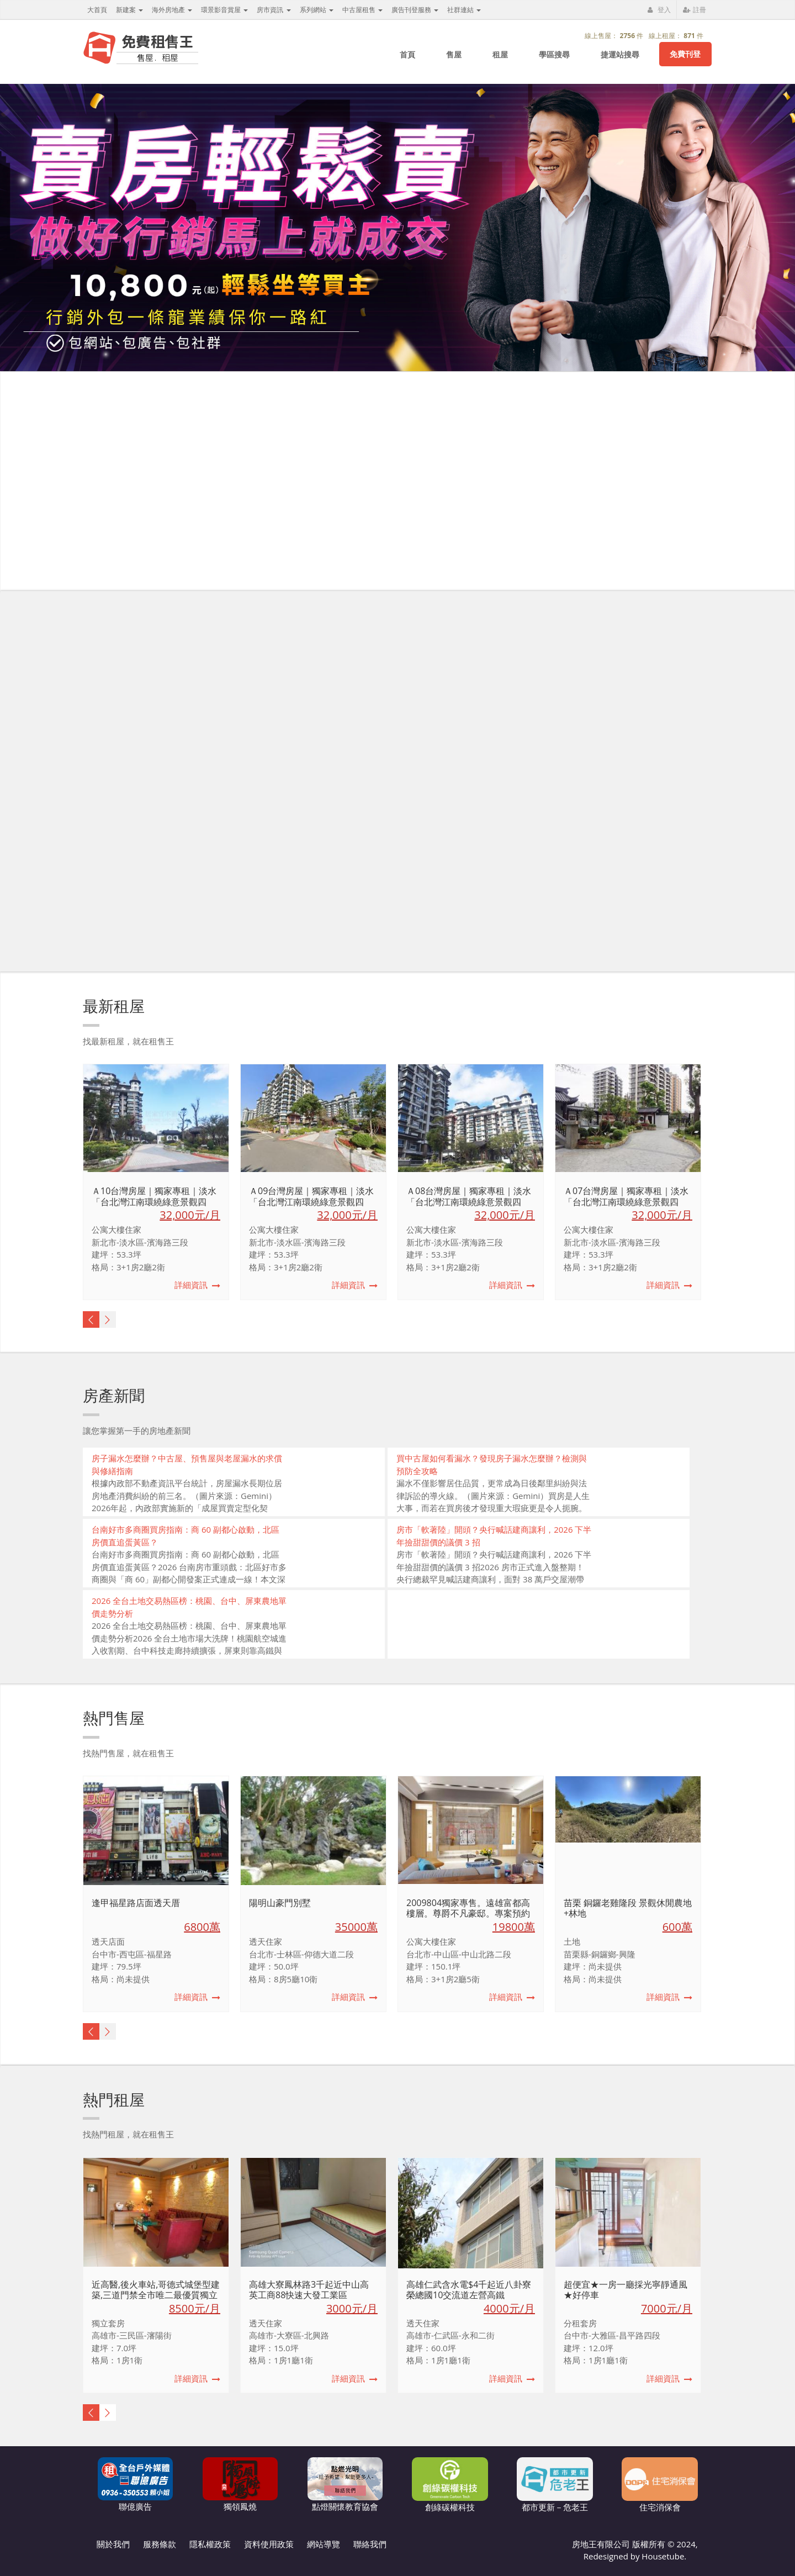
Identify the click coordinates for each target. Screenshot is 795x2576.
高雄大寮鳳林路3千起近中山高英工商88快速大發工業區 (309, 2289)
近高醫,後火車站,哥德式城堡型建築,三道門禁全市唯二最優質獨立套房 (156, 2294)
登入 (659, 9)
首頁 (407, 54)
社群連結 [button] (464, 9)
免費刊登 (685, 54)
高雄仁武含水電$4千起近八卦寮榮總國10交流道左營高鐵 (468, 2289)
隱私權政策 (210, 2543)
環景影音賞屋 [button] (224, 9)
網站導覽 (323, 2543)
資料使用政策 (269, 2543)
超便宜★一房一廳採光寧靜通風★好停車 (625, 2289)
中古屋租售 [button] (362, 9)
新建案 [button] (129, 9)
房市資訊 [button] (273, 9)
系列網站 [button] (316, 9)
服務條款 (159, 2543)
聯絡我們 (369, 2543)
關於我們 (113, 2543)
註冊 (694, 9)
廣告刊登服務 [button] (414, 9)
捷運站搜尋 (620, 54)
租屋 (500, 54)
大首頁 (97, 9)
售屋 (454, 54)
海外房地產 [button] (172, 9)
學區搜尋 (554, 54)
